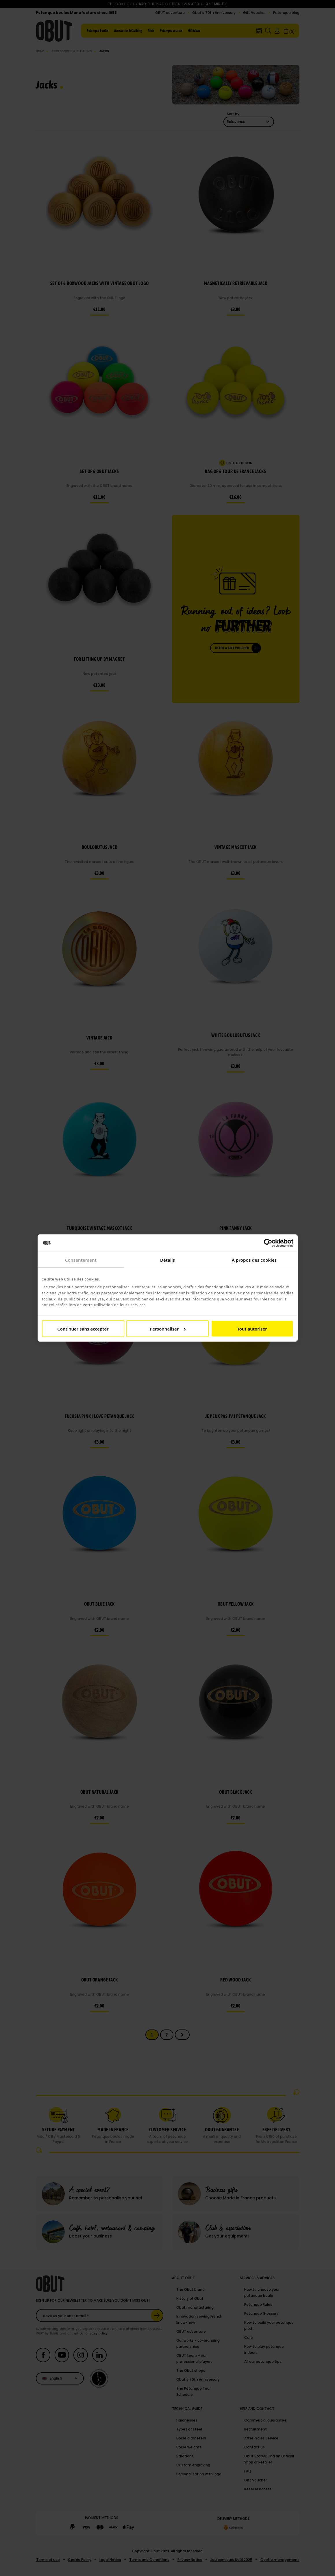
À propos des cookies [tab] (254, 1260)
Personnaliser (168, 1328)
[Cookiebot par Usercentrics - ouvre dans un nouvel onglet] (268, 1243)
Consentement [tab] (81, 1260)
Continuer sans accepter (82, 1328)
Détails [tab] (167, 1260)
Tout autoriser (252, 1328)
